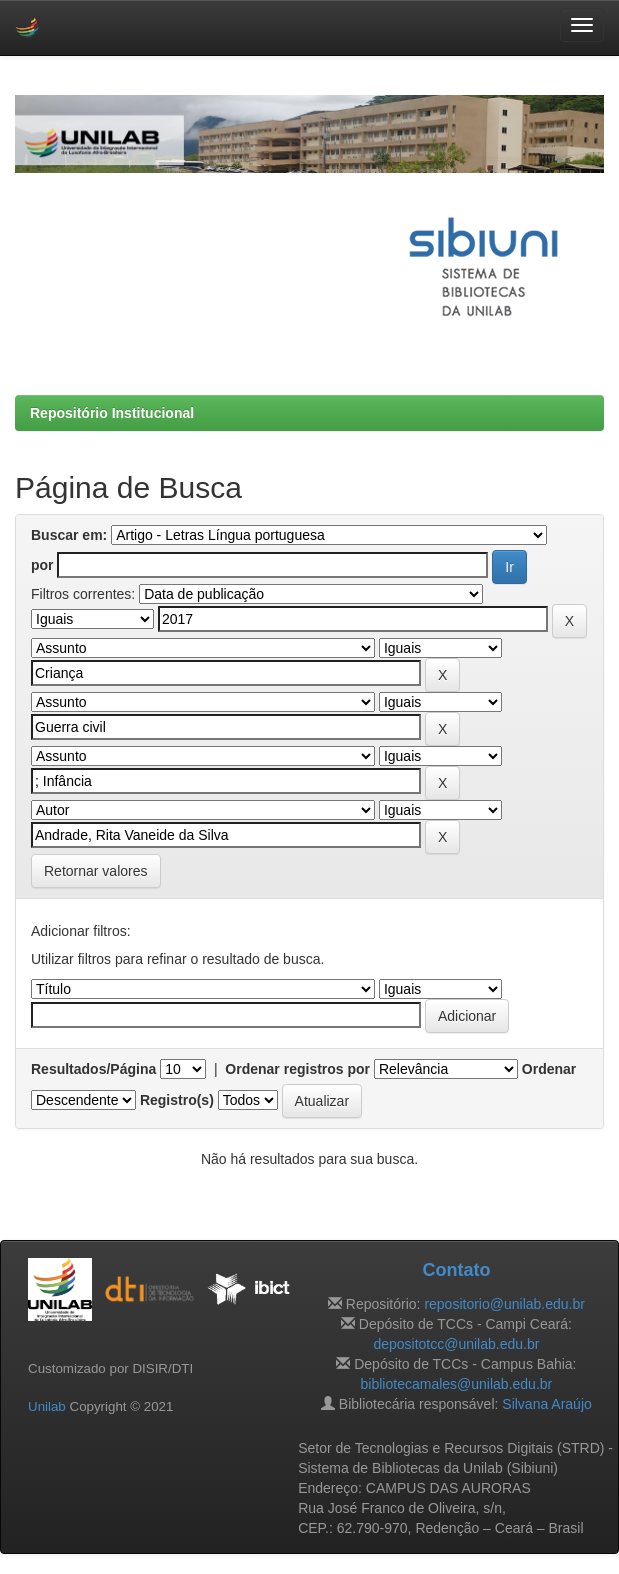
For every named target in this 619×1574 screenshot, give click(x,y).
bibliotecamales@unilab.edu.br (457, 1384)
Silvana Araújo (547, 1404)
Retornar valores (96, 871)
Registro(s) (177, 1100)
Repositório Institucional (112, 413)
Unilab (47, 1406)
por (42, 565)
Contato (456, 1270)
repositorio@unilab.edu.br (504, 1304)
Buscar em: (69, 535)
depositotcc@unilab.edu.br (456, 1344)
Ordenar (549, 1069)
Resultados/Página (93, 1069)
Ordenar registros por (297, 1069)
